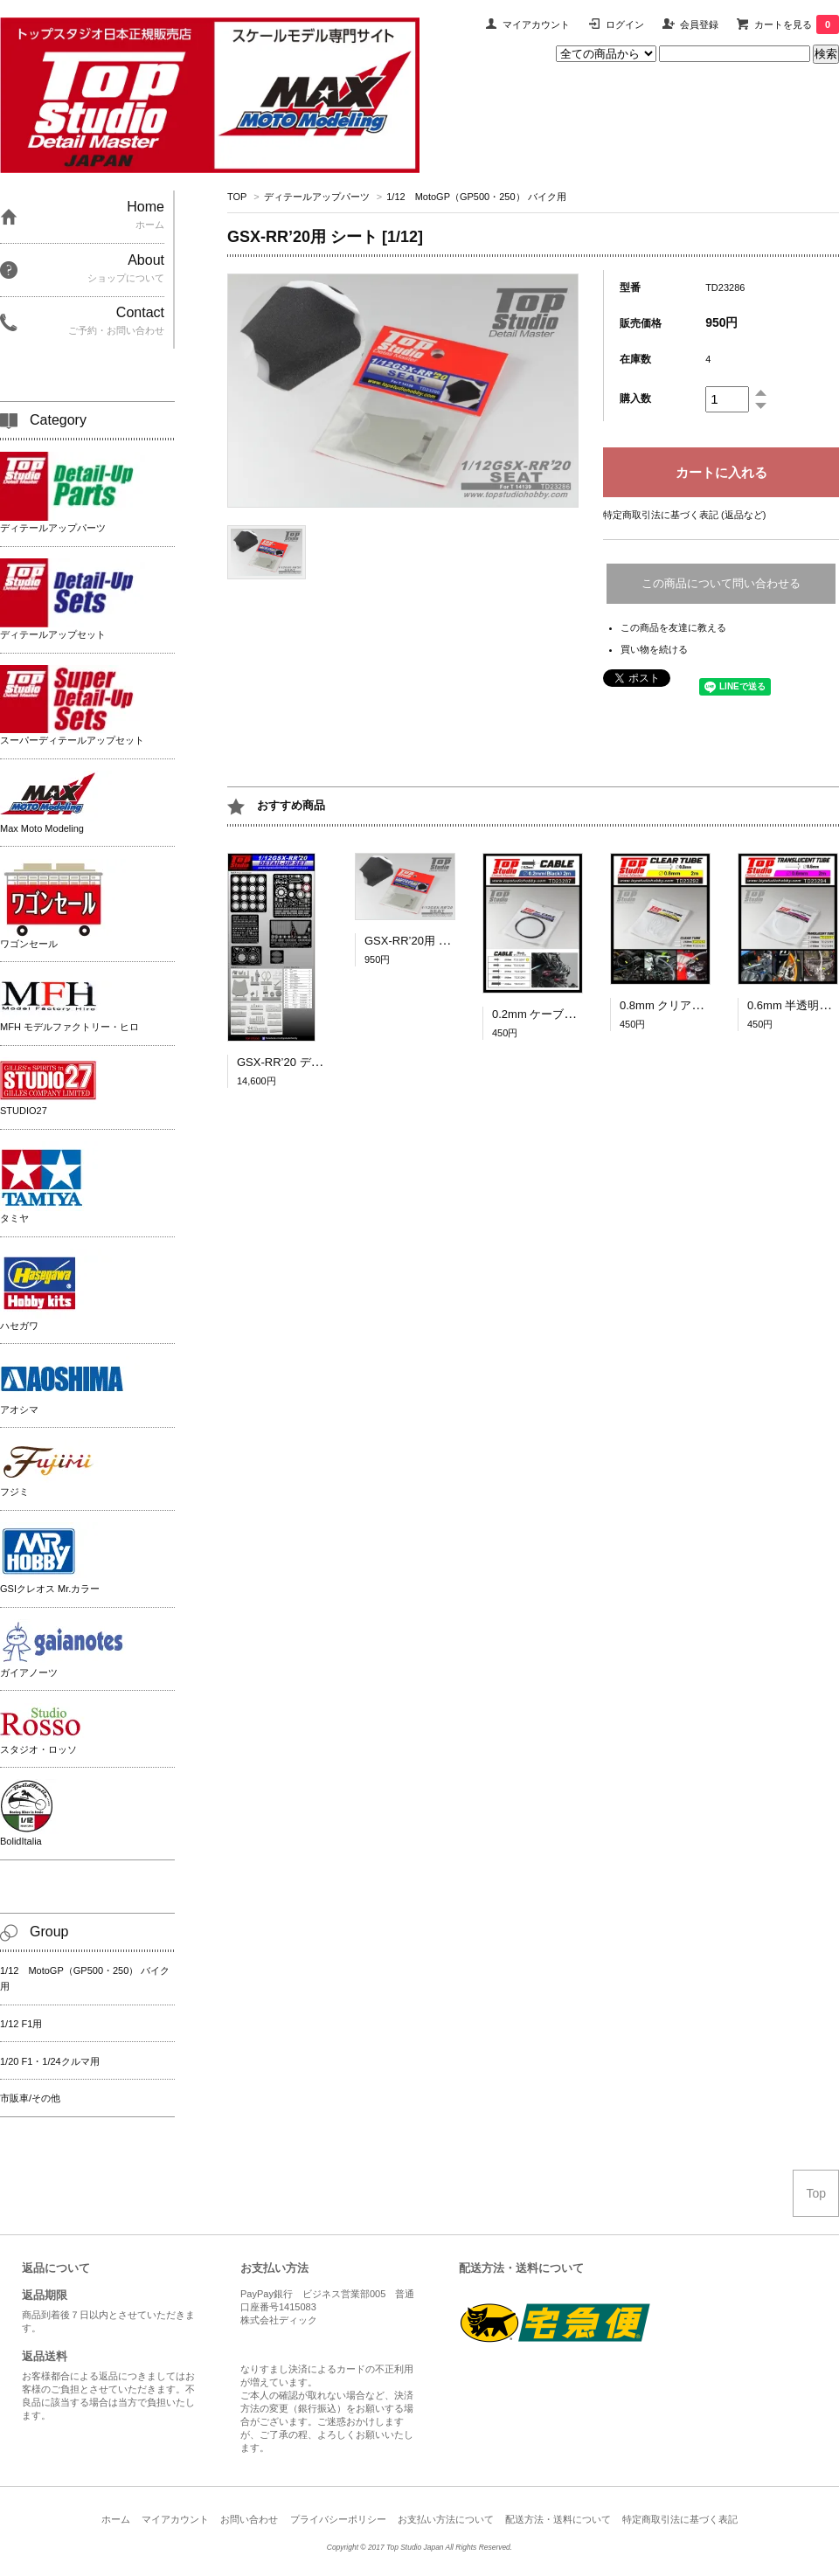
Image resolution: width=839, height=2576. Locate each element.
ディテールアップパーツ (317, 196)
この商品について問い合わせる (721, 583)
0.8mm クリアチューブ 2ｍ (693, 1005)
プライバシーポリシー (338, 2519)
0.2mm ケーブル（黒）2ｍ (560, 1014)
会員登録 (699, 24)
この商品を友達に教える (673, 627)
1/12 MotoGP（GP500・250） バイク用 (475, 196)
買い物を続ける (654, 649)
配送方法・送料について (558, 2519)
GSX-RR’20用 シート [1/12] (434, 940)
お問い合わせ (249, 2519)
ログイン (625, 24)
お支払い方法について (446, 2519)
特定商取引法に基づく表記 (680, 2519)
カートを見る (796, 24)
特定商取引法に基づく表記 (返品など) (684, 514)
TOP (236, 196)
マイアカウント (536, 24)
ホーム (115, 2519)
